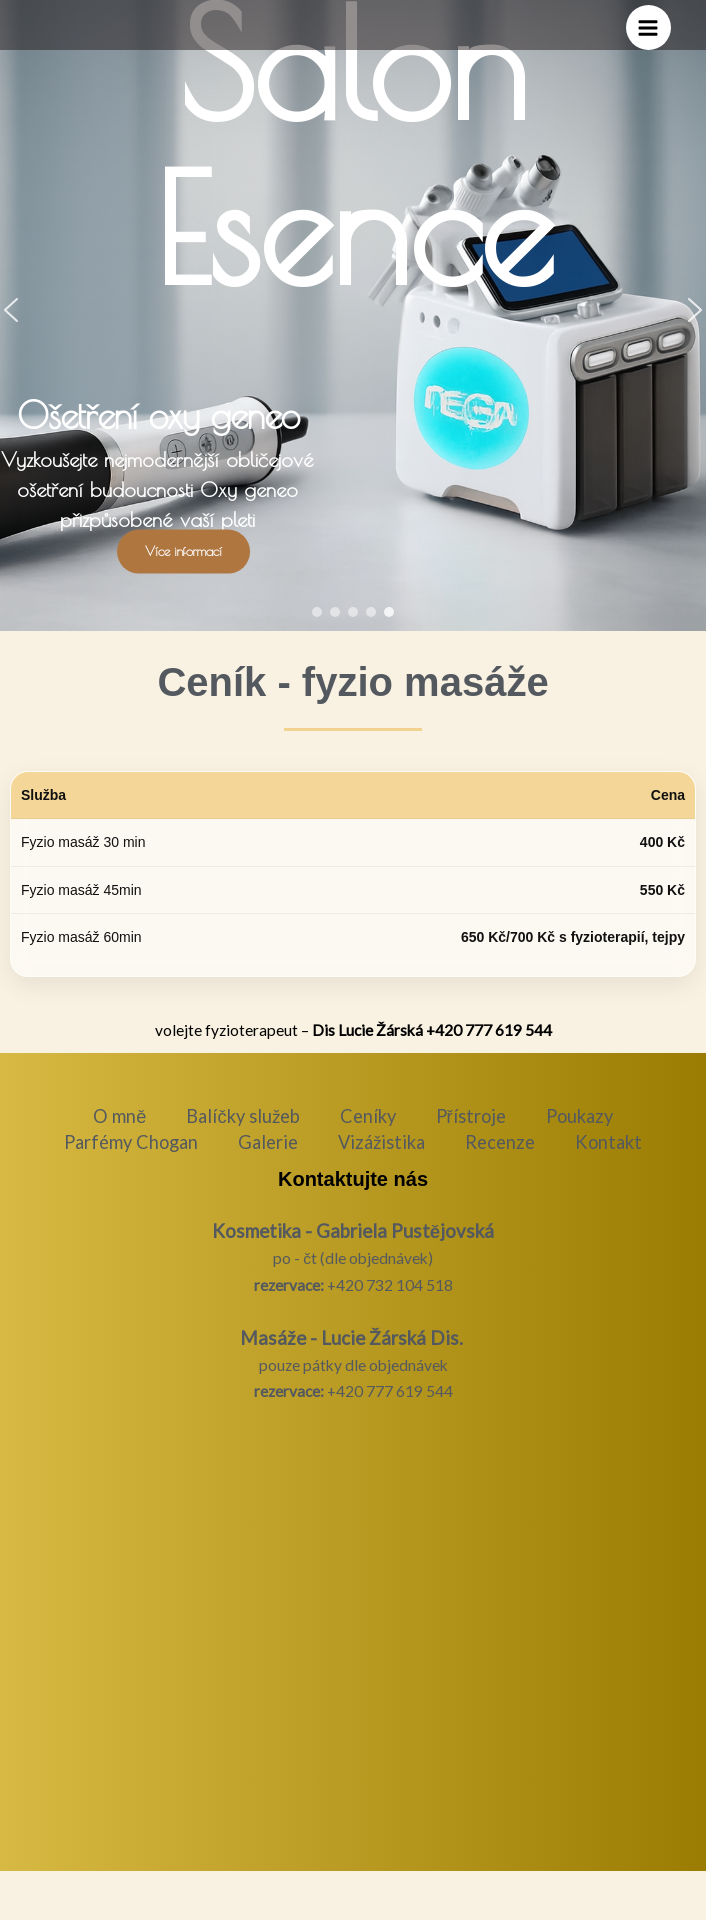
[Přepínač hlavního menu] (648, 27)
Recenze (500, 1142)
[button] (317, 612)
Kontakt (608, 1142)
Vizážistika (381, 1142)
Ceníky (368, 1116)
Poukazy (579, 1116)
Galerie (268, 1142)
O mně (119, 1116)
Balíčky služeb (242, 1116)
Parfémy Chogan (131, 1142)
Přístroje (471, 1116)
